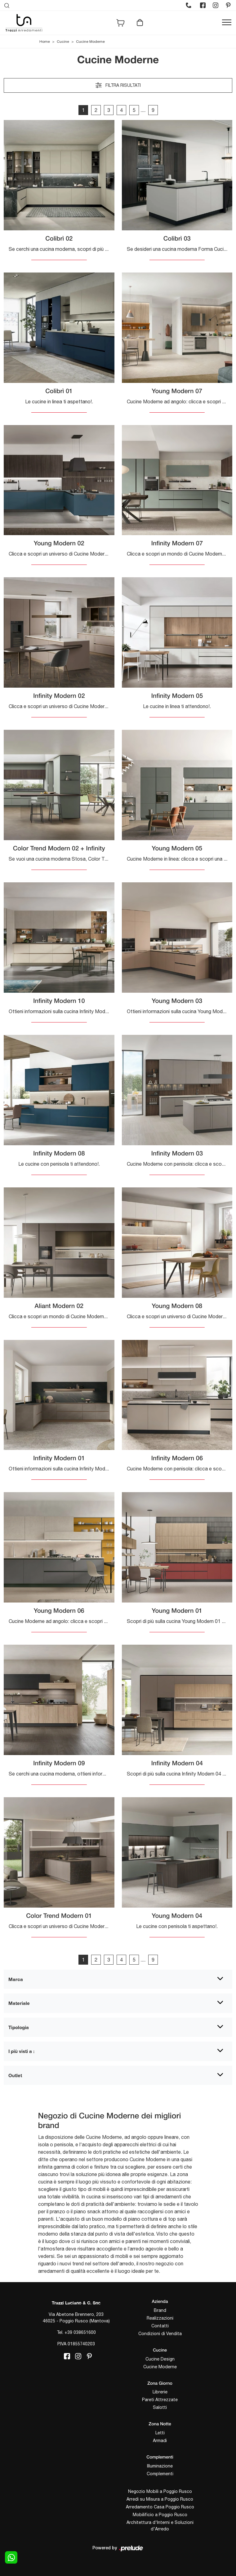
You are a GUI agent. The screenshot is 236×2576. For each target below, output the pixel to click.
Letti (160, 2432)
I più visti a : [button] (21, 2051)
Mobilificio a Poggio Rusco (160, 2514)
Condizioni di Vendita (160, 2333)
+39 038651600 (80, 2332)
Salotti (160, 2407)
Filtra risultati (118, 85)
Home (44, 41)
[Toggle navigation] (226, 23)
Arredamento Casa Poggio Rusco (160, 2506)
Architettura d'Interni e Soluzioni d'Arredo (160, 2525)
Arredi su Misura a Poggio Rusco (160, 2499)
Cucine (63, 41)
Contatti (160, 2325)
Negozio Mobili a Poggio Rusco (160, 2491)
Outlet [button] (15, 2075)
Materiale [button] (19, 2003)
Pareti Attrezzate (160, 2399)
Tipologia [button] (18, 2027)
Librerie (160, 2391)
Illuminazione (160, 2465)
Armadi (160, 2440)
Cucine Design (160, 2359)
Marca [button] (15, 1979)
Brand (160, 2310)
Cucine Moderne (90, 41)
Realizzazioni (160, 2318)
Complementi (160, 2473)
